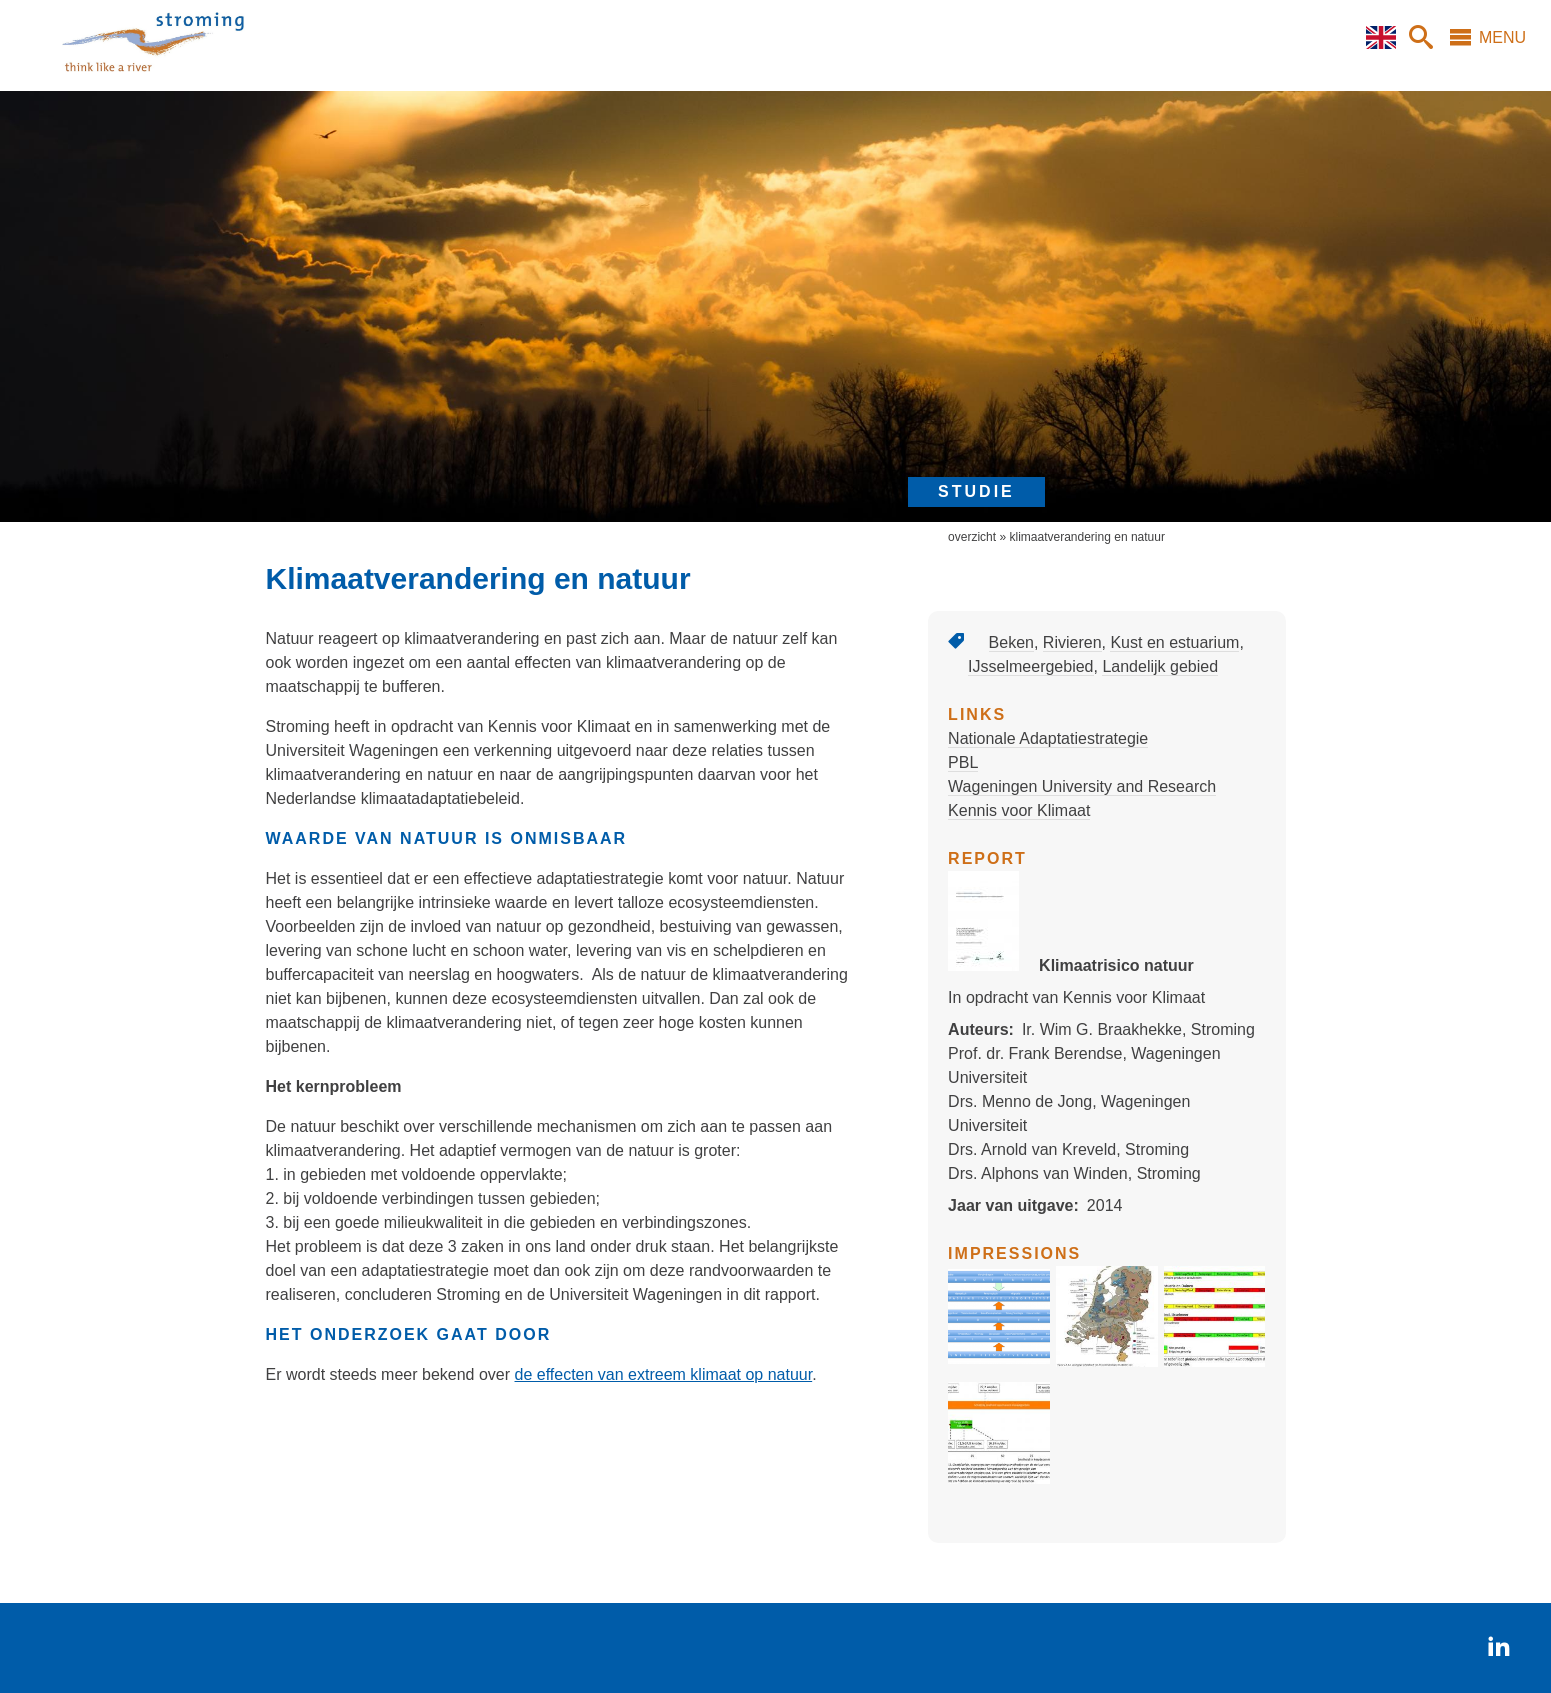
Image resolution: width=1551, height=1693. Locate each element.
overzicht (972, 537)
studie (976, 491)
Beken (1011, 642)
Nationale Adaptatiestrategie (1048, 738)
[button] (999, 1361)
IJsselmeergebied (1030, 666)
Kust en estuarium (1174, 642)
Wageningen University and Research (1082, 786)
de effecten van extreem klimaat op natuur (664, 1374)
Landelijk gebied (1160, 666)
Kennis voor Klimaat (1019, 810)
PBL (963, 762)
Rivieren (1072, 642)
